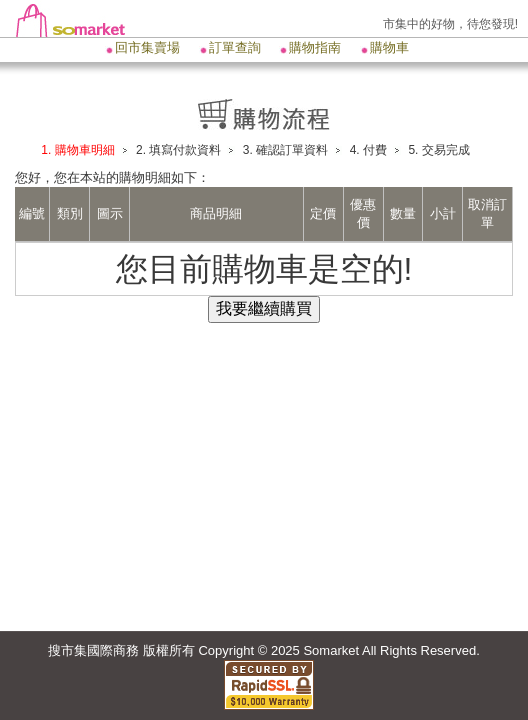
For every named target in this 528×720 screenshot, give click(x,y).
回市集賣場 (147, 47)
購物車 (389, 47)
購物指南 (315, 47)
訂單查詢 (235, 47)
